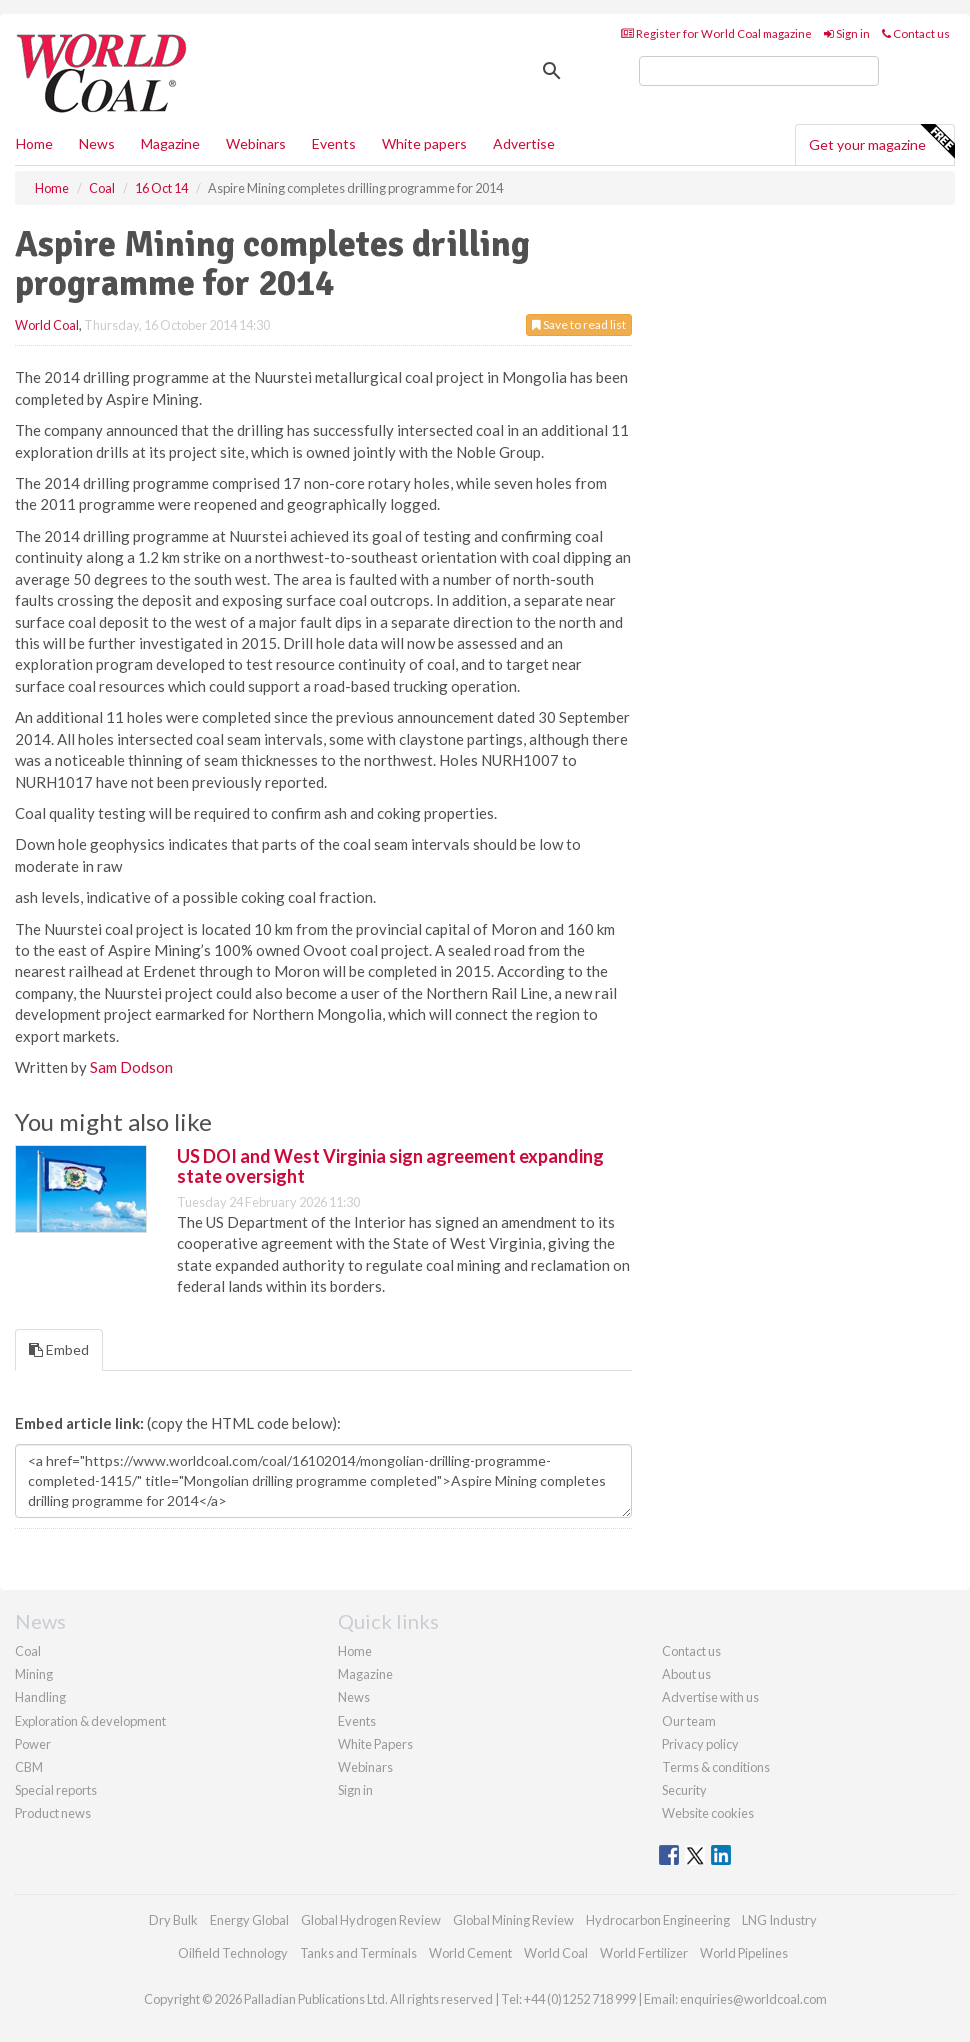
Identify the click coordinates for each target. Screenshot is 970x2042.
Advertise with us (710, 1697)
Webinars (256, 143)
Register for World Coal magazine (716, 33)
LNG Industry (779, 1920)
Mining (34, 1674)
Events (334, 143)
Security (684, 1790)
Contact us (916, 33)
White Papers (375, 1744)
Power (33, 1744)
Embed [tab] (59, 1349)
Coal (28, 1651)
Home (34, 143)
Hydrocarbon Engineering (658, 1920)
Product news (53, 1813)
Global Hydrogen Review (371, 1920)
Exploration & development (90, 1721)
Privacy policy (700, 1744)
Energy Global (249, 1920)
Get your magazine (881, 142)
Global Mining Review (513, 1920)
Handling (40, 1697)
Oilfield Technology (233, 1953)
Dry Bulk (173, 1920)
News (354, 1697)
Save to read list (579, 324)
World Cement (470, 1953)
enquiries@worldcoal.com (753, 1999)
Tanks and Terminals (358, 1953)
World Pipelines (744, 1953)
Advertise (524, 143)
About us (686, 1674)
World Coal (47, 325)
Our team (689, 1721)
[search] (759, 71)
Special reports (56, 1790)
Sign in (847, 33)
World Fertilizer (644, 1953)
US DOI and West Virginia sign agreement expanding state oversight (390, 1166)
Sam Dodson (131, 1067)
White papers (424, 143)
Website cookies (708, 1813)
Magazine (170, 143)
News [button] (97, 143)
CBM (29, 1767)
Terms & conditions (716, 1767)
